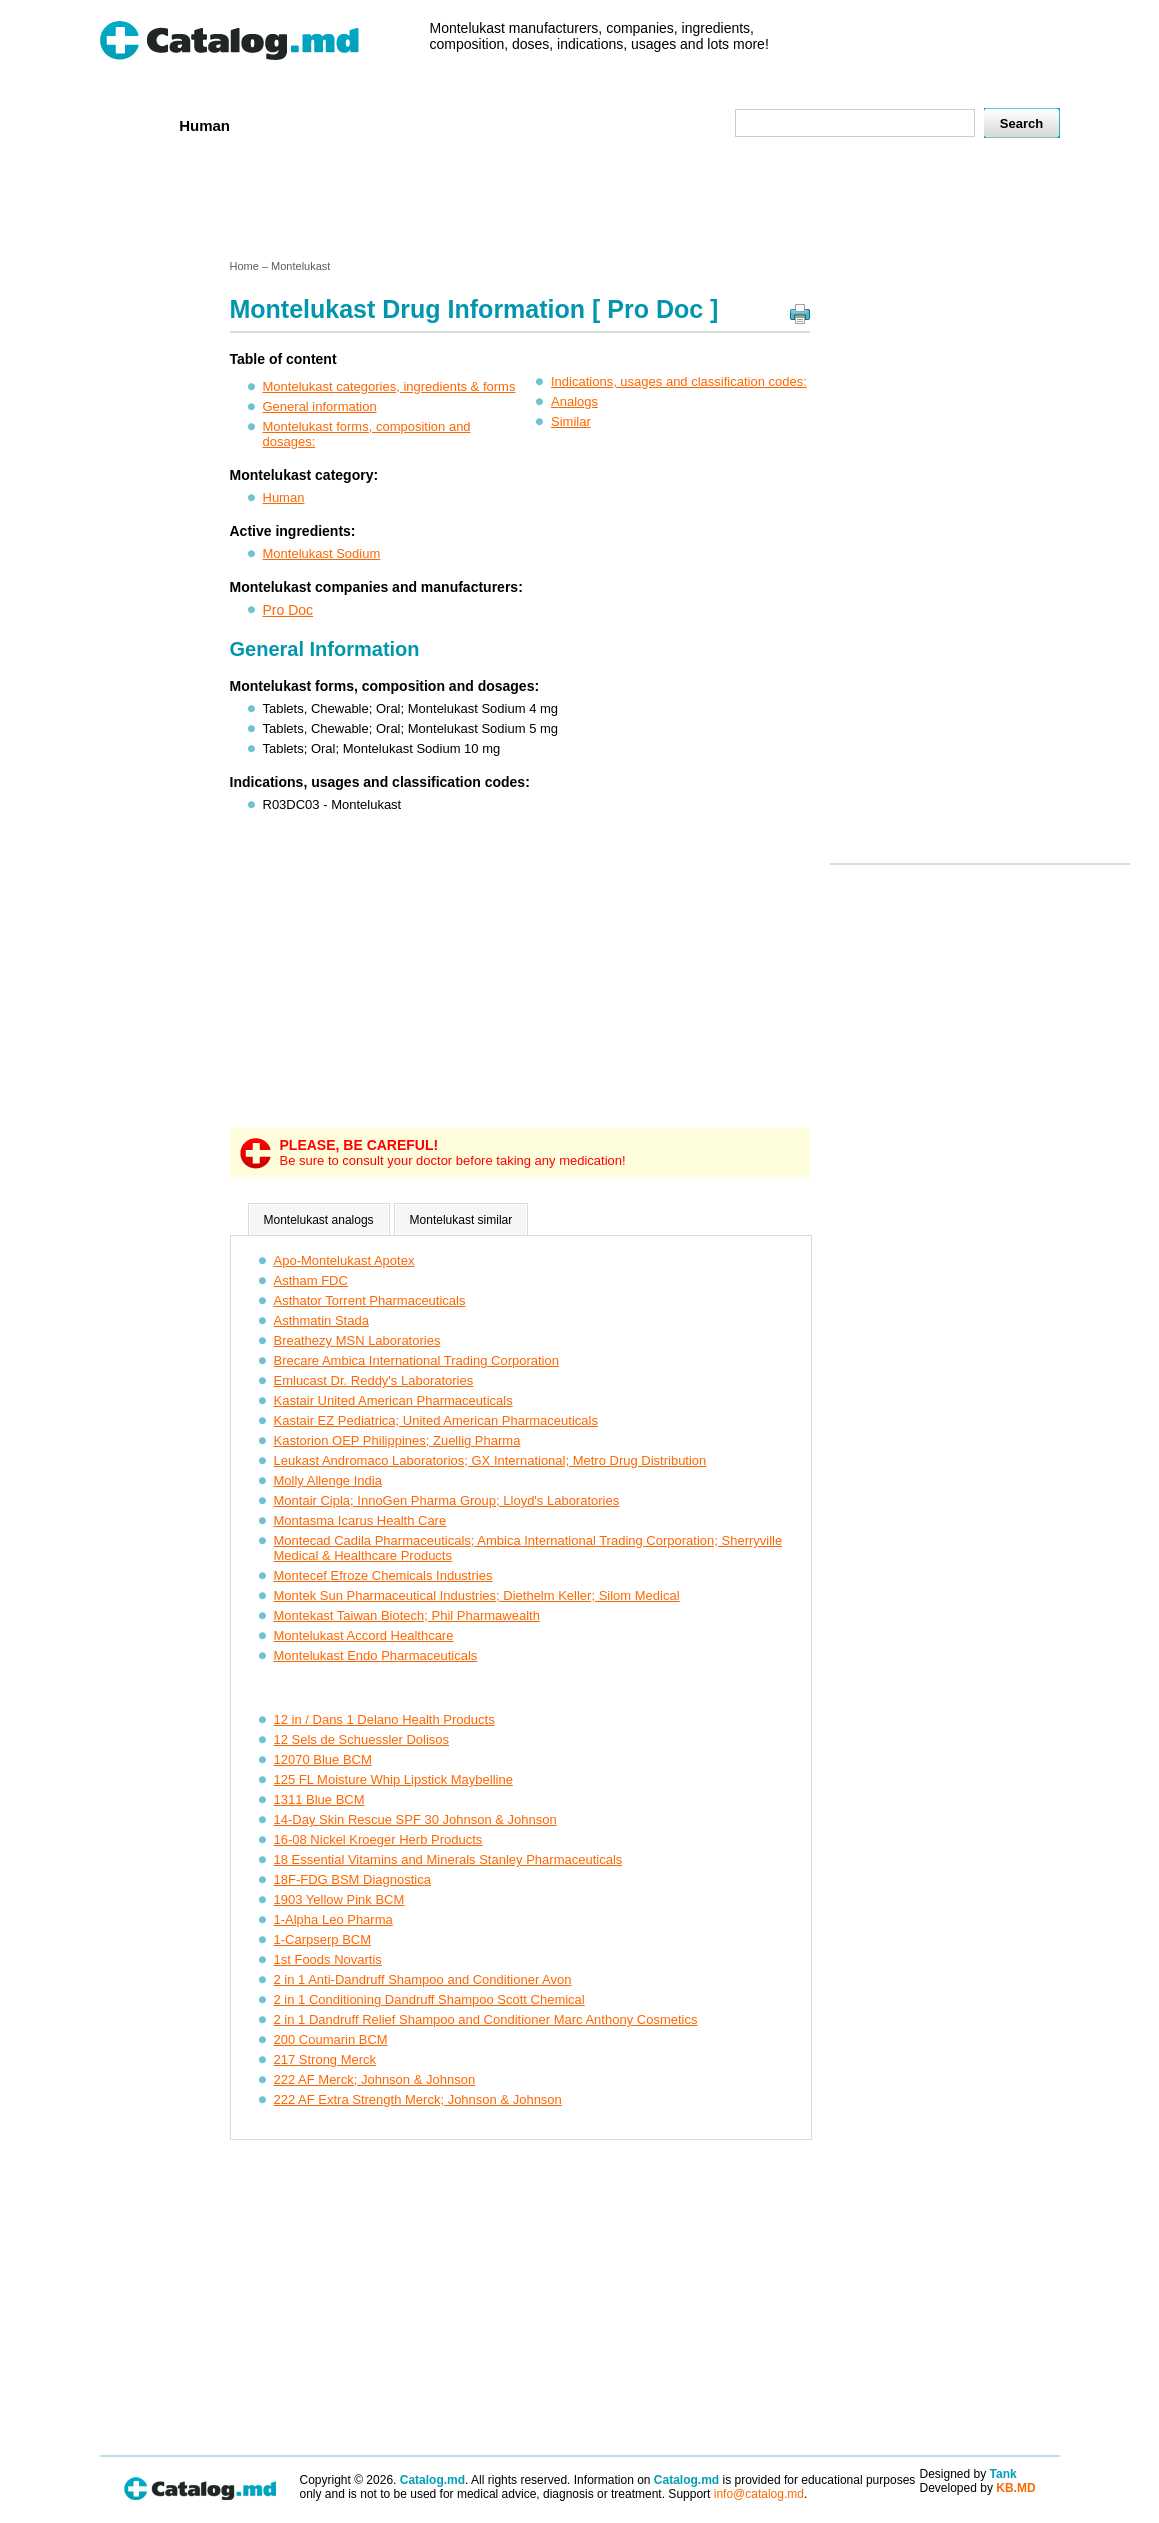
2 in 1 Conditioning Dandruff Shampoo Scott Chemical (429, 1999)
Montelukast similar (461, 1220)
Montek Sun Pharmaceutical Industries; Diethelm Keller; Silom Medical (477, 1595)
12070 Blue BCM (323, 1759)
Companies (388, 124)
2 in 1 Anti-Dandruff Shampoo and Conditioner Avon (423, 1979)
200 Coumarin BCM (331, 2039)
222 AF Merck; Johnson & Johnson (375, 2079)
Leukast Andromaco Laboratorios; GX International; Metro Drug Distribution (490, 1460)
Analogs (574, 401)
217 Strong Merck (325, 2059)
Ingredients (493, 124)
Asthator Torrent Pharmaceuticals (370, 1300)
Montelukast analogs (319, 1220)
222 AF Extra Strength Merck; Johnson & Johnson (418, 2099)
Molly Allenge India (328, 1480)
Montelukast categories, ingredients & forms (389, 386)
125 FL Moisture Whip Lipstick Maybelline (393, 1779)
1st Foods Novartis (328, 1959)
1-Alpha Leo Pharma (333, 1919)
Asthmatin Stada (321, 1320)
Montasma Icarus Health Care (360, 1520)
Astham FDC (311, 1280)
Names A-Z (597, 124)
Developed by (978, 2488)
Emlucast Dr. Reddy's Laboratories (374, 1380)
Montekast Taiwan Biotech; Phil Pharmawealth (407, 1615)
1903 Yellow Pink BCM (339, 1899)
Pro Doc (288, 610)
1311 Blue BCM (319, 1799)
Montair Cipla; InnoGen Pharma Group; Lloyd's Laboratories (447, 1500)
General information (320, 406)
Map (675, 124)
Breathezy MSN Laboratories (357, 1340)
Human (204, 125)
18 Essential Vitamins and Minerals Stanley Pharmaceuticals (448, 1859)
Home (133, 124)
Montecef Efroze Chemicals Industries (383, 1575)
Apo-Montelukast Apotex (344, 1260)
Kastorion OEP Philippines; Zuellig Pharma (397, 1440)
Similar (571, 421)
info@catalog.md (759, 2494)
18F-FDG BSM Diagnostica (353, 1879)
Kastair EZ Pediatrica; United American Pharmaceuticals (436, 1420)
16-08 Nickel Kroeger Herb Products (378, 1839)
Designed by (968, 2474)
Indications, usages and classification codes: (679, 381)
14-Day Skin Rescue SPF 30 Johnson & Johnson (415, 1819)
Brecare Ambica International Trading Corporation (416, 1360)
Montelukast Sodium (322, 553)
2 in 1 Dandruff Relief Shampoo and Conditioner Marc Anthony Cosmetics (486, 2019)
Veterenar (290, 124)
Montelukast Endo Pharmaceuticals (376, 1655)
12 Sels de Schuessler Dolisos (362, 1739)
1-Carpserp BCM (323, 1939)
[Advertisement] (579, 203)
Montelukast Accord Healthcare (364, 1635)
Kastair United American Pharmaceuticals (393, 1400)
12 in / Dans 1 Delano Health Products (384, 1719)
